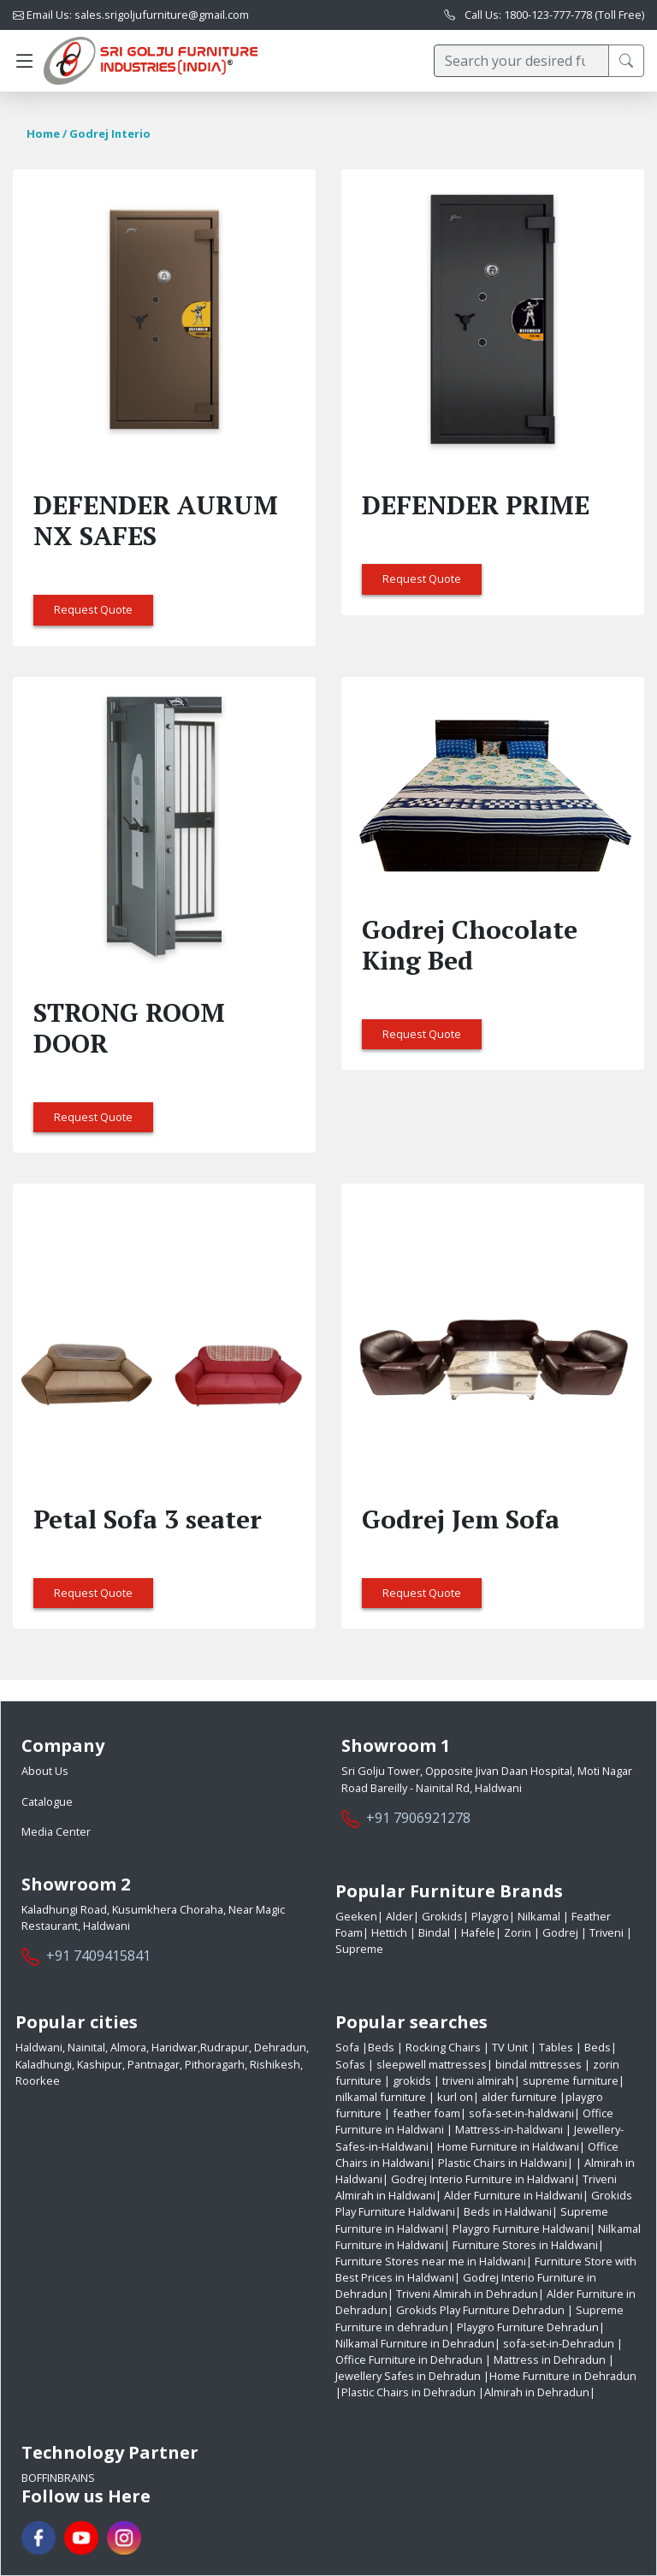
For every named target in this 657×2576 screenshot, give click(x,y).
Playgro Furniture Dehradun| (531, 2327)
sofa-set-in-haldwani (521, 2113)
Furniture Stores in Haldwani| (528, 2245)
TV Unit (511, 2047)
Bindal (434, 1932)
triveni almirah (478, 2080)
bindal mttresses (538, 2064)
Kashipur (99, 2064)
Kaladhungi (43, 2064)
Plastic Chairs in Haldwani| (505, 2162)
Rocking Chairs (444, 2047)
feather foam (426, 2113)
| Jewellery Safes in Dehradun (474, 2367)
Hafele (477, 1932)
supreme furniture (571, 2080)
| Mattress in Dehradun (545, 2359)
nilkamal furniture (380, 2096)
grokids (412, 2080)
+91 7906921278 (418, 1817)
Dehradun (280, 2047)
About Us (44, 1770)
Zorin (517, 1932)
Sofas (351, 2064)
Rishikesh (275, 2064)
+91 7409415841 (98, 1955)
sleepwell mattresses (431, 2064)
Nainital (86, 2047)
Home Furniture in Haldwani (508, 2146)
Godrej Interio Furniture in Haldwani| (485, 2179)
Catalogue (47, 1801)
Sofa (348, 2047)
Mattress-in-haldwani (509, 2129)
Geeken (356, 1916)
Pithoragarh (215, 2064)
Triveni (606, 1932)
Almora (128, 2047)
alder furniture (519, 2096)
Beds (382, 2047)
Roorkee (37, 2080)
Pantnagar (153, 2064)
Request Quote (93, 609)
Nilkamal (539, 1916)
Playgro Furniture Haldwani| (524, 2228)
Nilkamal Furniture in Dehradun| (417, 2343)
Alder (398, 1916)
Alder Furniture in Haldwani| (516, 2195)
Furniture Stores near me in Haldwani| (433, 2261)
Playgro (489, 1916)
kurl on (455, 2096)
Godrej (560, 1932)
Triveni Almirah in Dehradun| (470, 2293)
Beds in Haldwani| (511, 2211)
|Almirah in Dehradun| (536, 2392)
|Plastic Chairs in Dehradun (405, 2392)
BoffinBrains (58, 2477)
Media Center (56, 1831)
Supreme (359, 1948)
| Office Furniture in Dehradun (479, 2351)
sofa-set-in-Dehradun (558, 2343)
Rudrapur (224, 2047)
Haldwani (38, 2047)
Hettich (389, 1932)
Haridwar (174, 2047)
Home (43, 133)
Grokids (441, 1916)
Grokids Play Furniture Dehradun (480, 2310)
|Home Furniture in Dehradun (559, 2375)
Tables (557, 2047)
